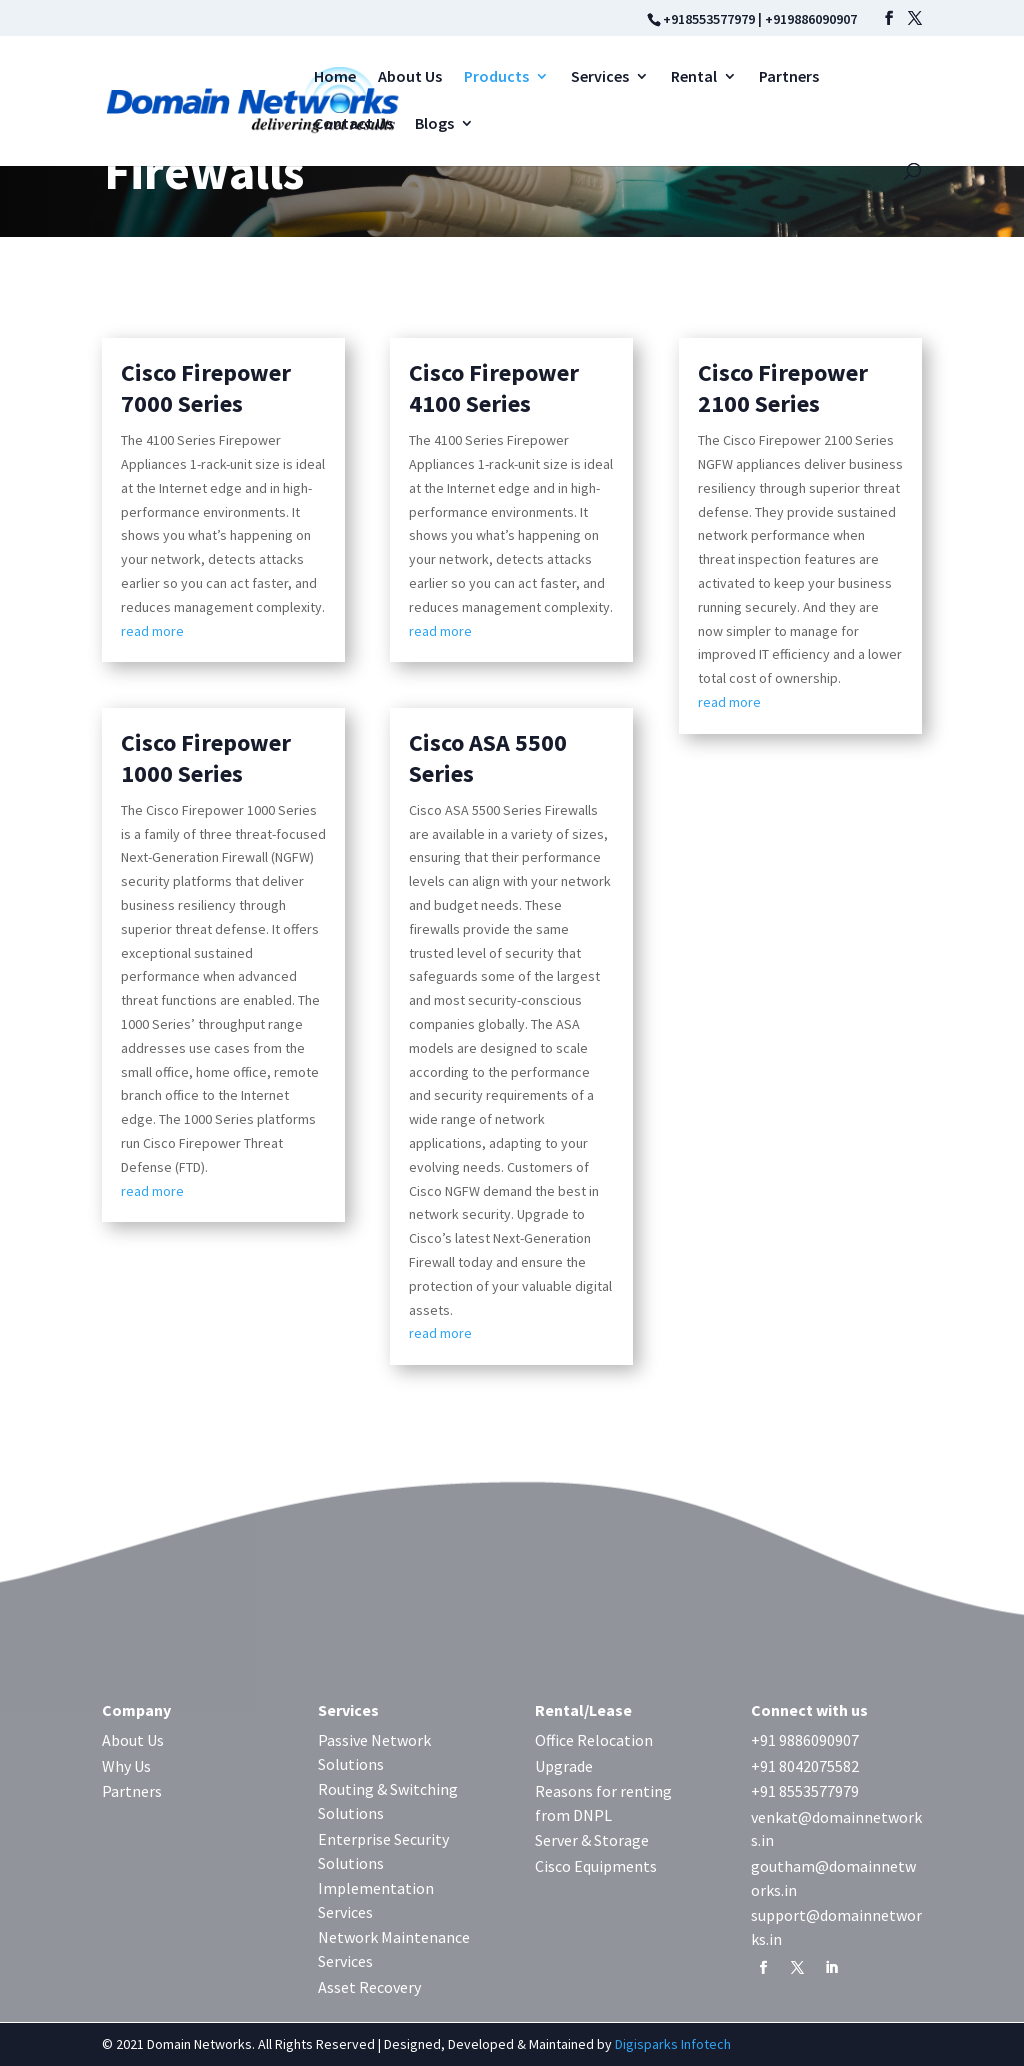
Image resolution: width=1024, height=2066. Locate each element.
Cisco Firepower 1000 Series (206, 758)
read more (152, 631)
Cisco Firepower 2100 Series (783, 388)
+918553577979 (709, 19)
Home (335, 77)
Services (600, 77)
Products (496, 77)
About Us (410, 77)
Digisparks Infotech (673, 2044)
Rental (694, 77)
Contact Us (353, 124)
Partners (789, 77)
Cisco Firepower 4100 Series (494, 388)
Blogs (434, 124)
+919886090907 (811, 19)
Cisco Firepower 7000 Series (206, 388)
